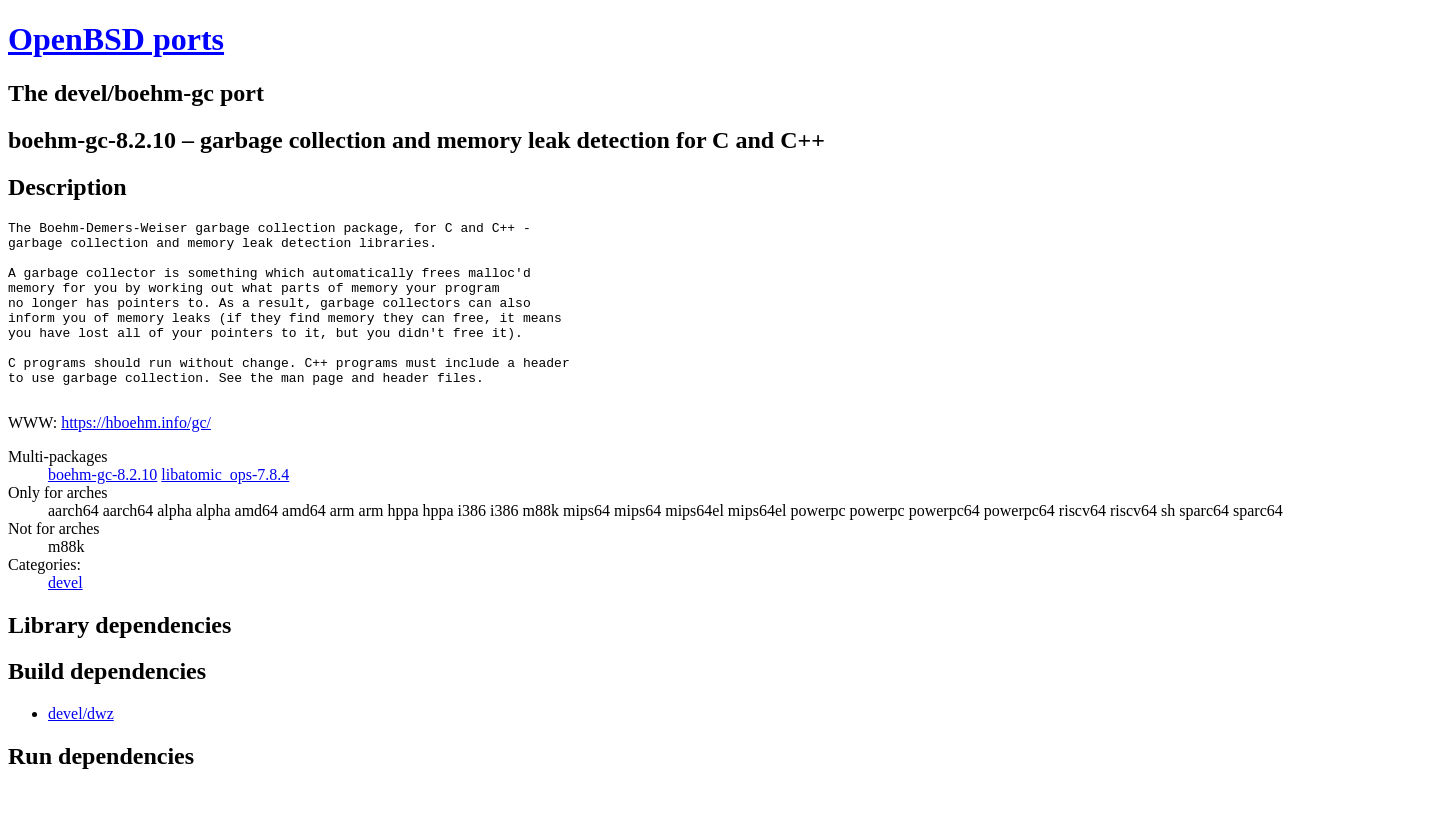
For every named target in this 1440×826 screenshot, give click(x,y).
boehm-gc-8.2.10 (102, 510)
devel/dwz (81, 749)
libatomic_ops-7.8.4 (225, 510)
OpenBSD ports (116, 39)
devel (65, 618)
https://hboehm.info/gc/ (136, 458)
